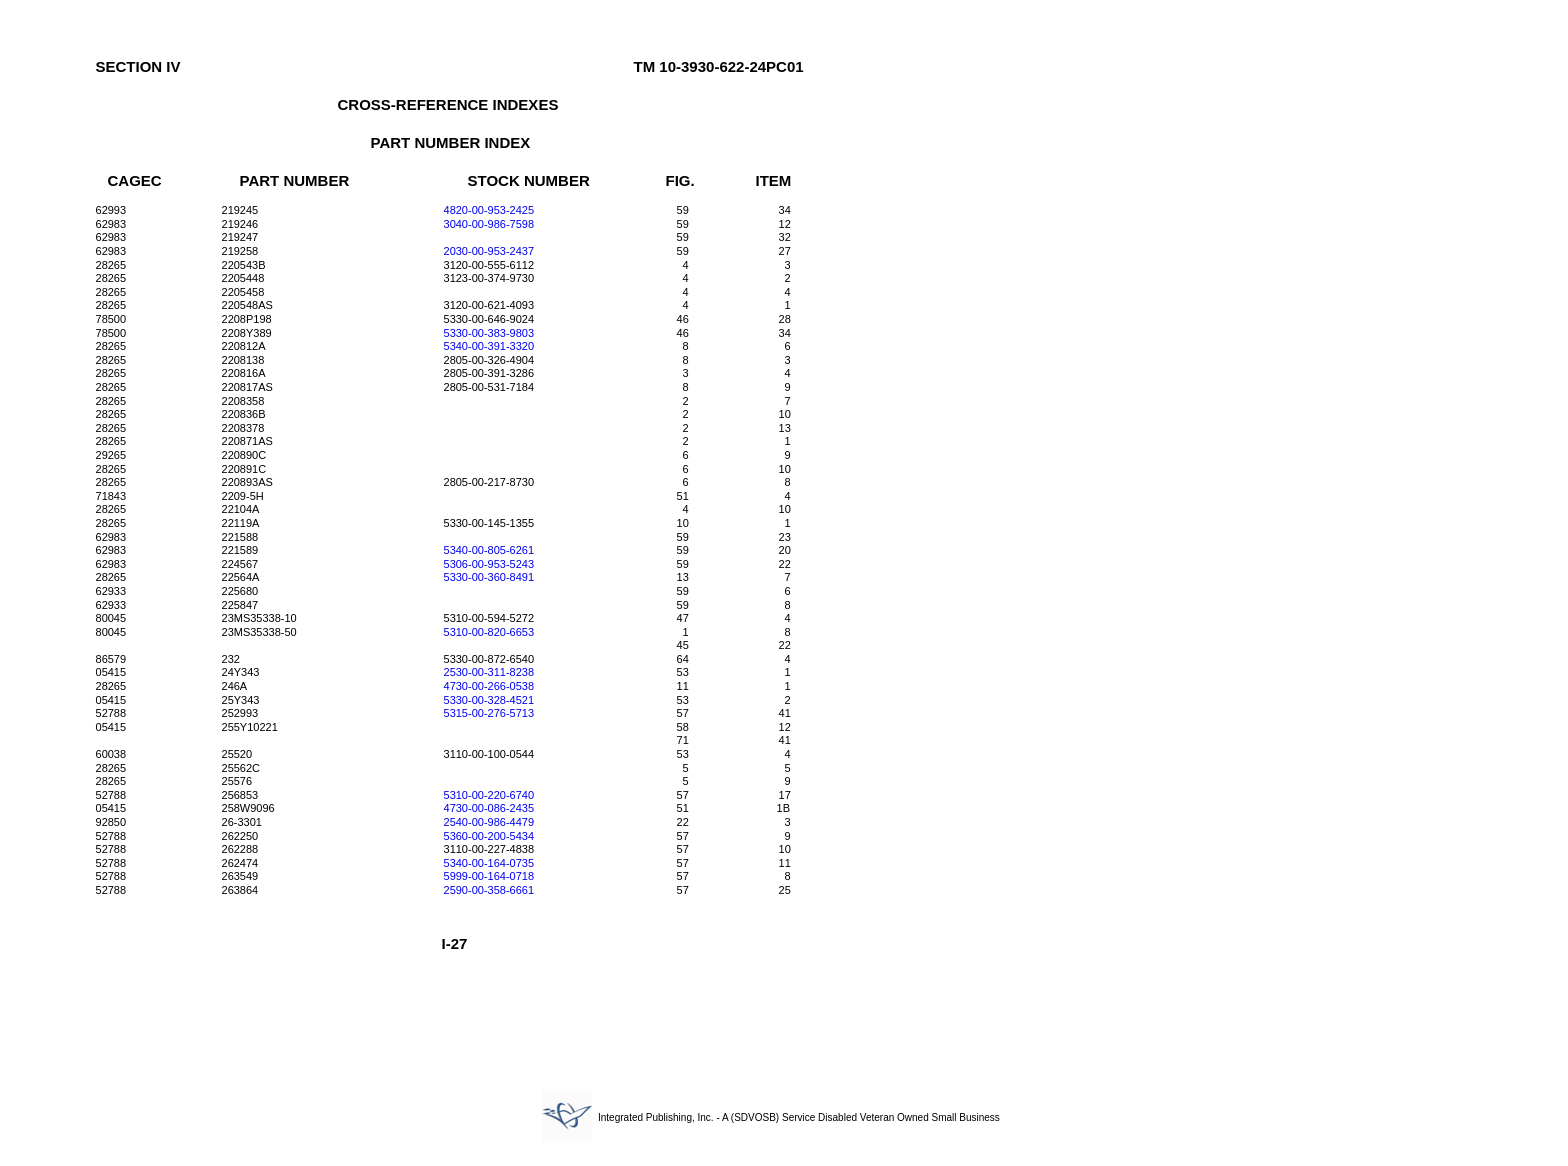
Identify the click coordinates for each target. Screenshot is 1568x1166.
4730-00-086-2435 (489, 808)
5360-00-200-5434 (489, 836)
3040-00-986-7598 (489, 224)
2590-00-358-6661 (489, 890)
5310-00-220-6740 (489, 795)
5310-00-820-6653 (489, 632)
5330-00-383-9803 (489, 333)
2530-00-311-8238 (489, 672)
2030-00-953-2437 (489, 251)
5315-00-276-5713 (489, 713)
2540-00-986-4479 (489, 822)
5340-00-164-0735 (489, 863)
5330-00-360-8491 (489, 577)
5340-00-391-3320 (489, 346)
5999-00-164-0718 (489, 876)
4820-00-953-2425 (489, 210)
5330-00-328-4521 (489, 700)
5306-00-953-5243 (489, 564)
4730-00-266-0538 (489, 686)
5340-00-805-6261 (489, 550)
